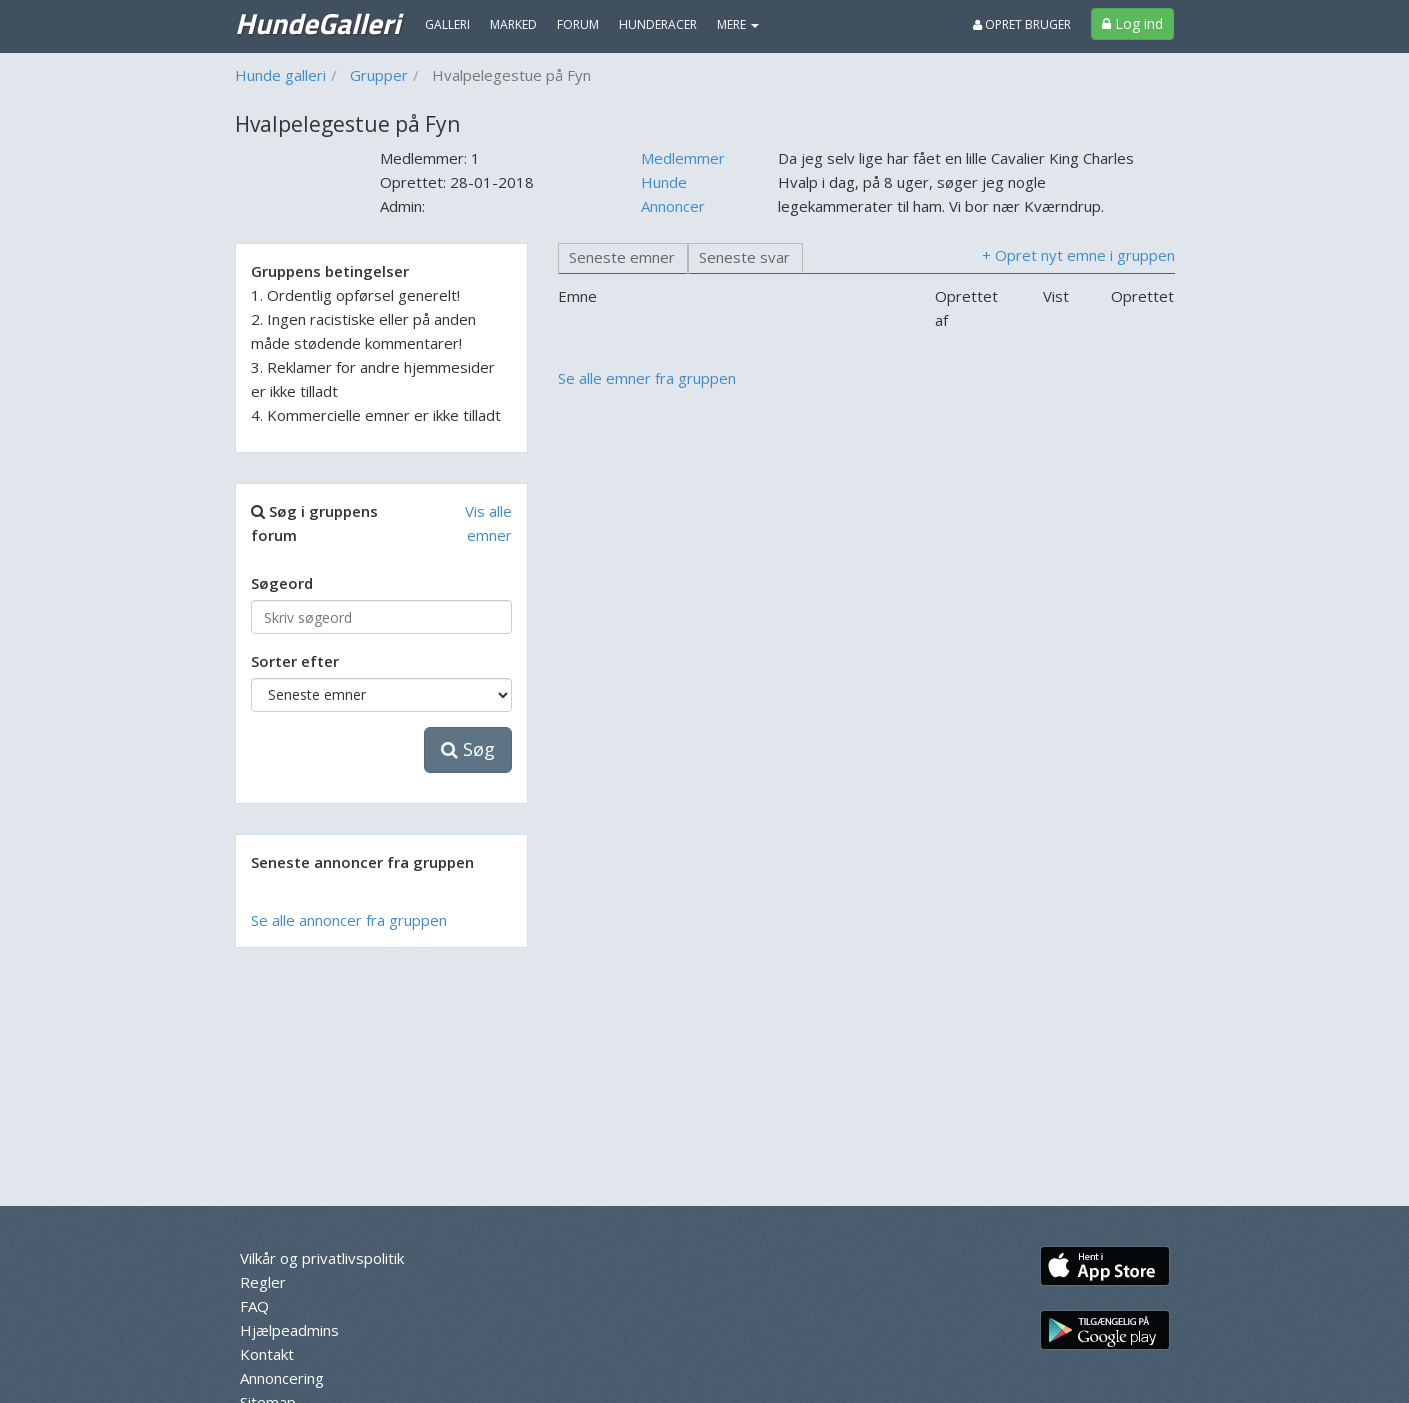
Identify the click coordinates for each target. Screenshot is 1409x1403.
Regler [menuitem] (263, 1282)
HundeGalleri (317, 23)
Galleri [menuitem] (447, 24)
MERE (738, 24)
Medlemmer (683, 158)
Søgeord (282, 583)
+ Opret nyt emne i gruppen (1078, 255)
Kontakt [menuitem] (267, 1354)
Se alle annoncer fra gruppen (349, 920)
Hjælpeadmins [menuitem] (289, 1330)
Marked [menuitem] (513, 24)
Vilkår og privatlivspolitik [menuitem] (322, 1258)
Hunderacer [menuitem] (658, 24)
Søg (468, 749)
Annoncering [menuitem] (282, 1378)
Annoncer (673, 206)
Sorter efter (295, 661)
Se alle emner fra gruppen (647, 378)
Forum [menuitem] (578, 24)
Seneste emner (622, 257)
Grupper (379, 75)
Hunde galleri (280, 75)
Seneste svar (744, 257)
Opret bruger (1022, 24)
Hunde (664, 182)
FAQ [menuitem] (254, 1306)
